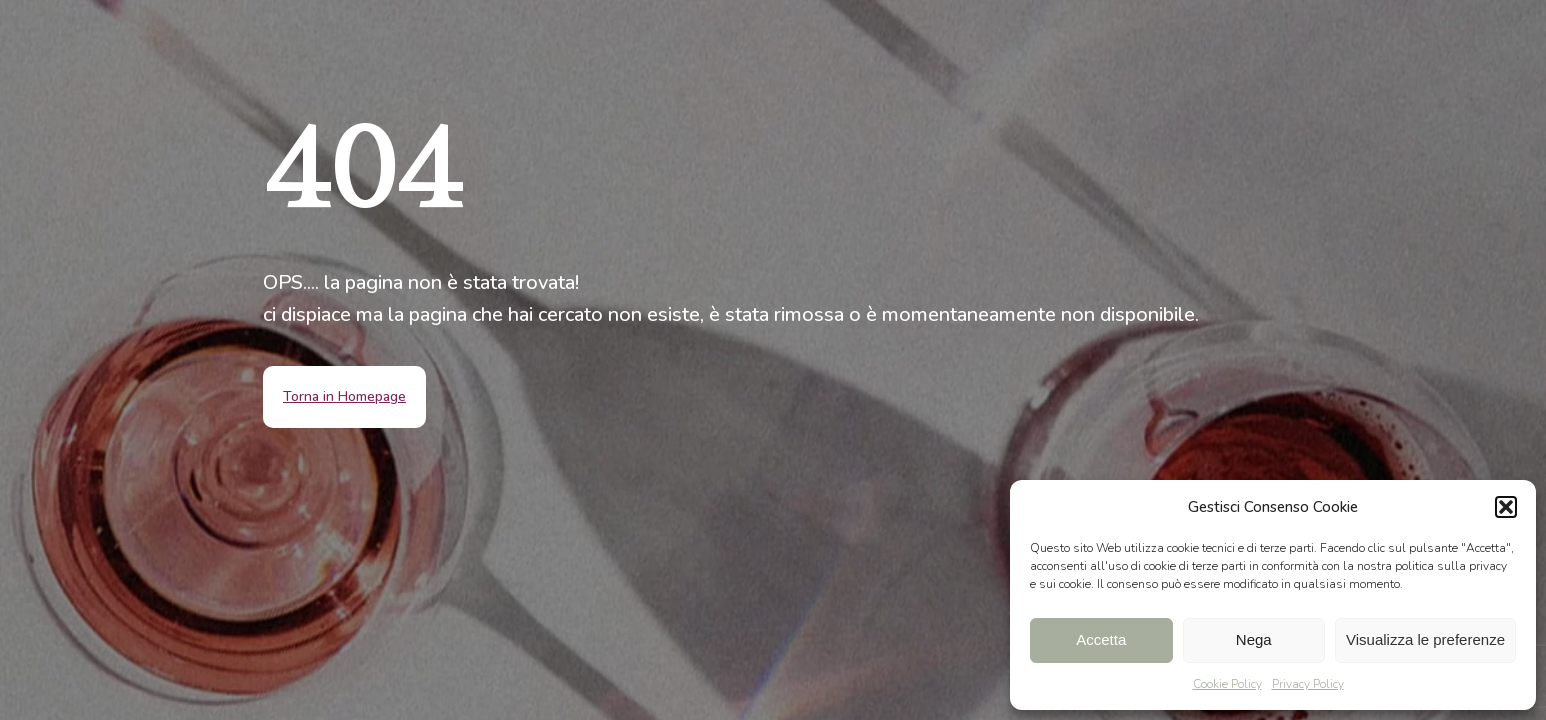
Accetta (1101, 639)
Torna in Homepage (344, 396)
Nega (1254, 639)
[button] (1506, 507)
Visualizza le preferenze (1425, 639)
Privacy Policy (1308, 684)
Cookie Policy (1227, 684)
